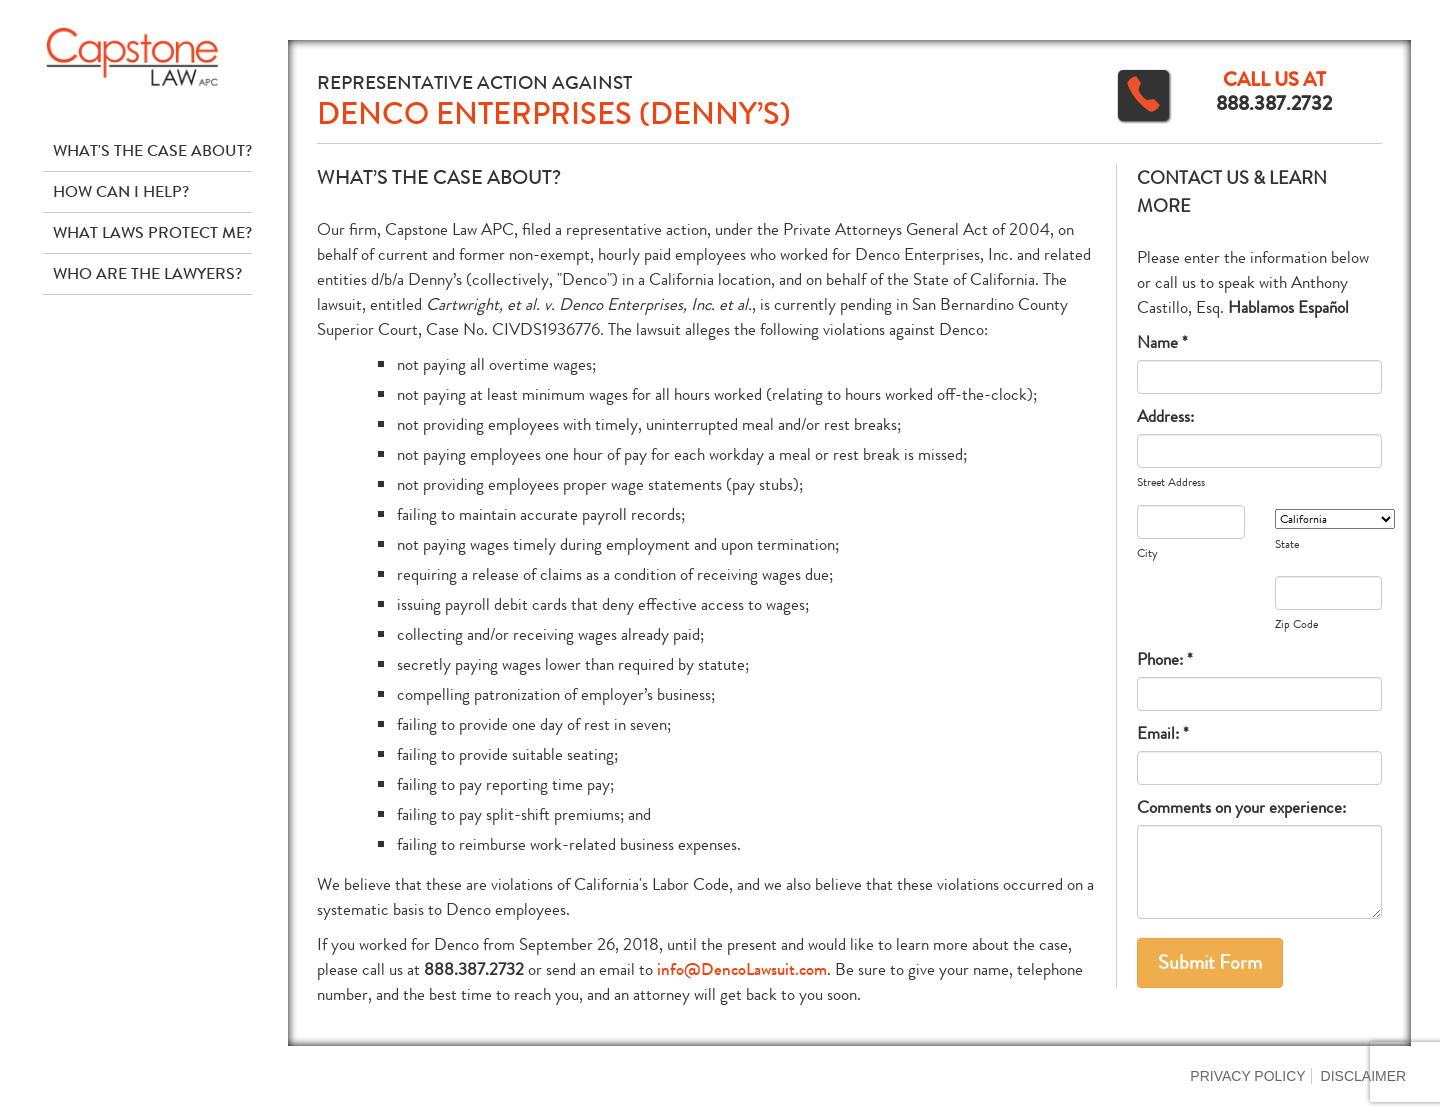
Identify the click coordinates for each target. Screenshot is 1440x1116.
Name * (1162, 342)
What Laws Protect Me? (152, 232)
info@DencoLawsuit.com (742, 969)
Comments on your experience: (1241, 807)
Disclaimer (1364, 1076)
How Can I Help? (121, 191)
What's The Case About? (152, 150)
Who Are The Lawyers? (147, 273)
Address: (1165, 416)
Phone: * (1165, 659)
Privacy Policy (1247, 1076)
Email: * (1163, 733)
